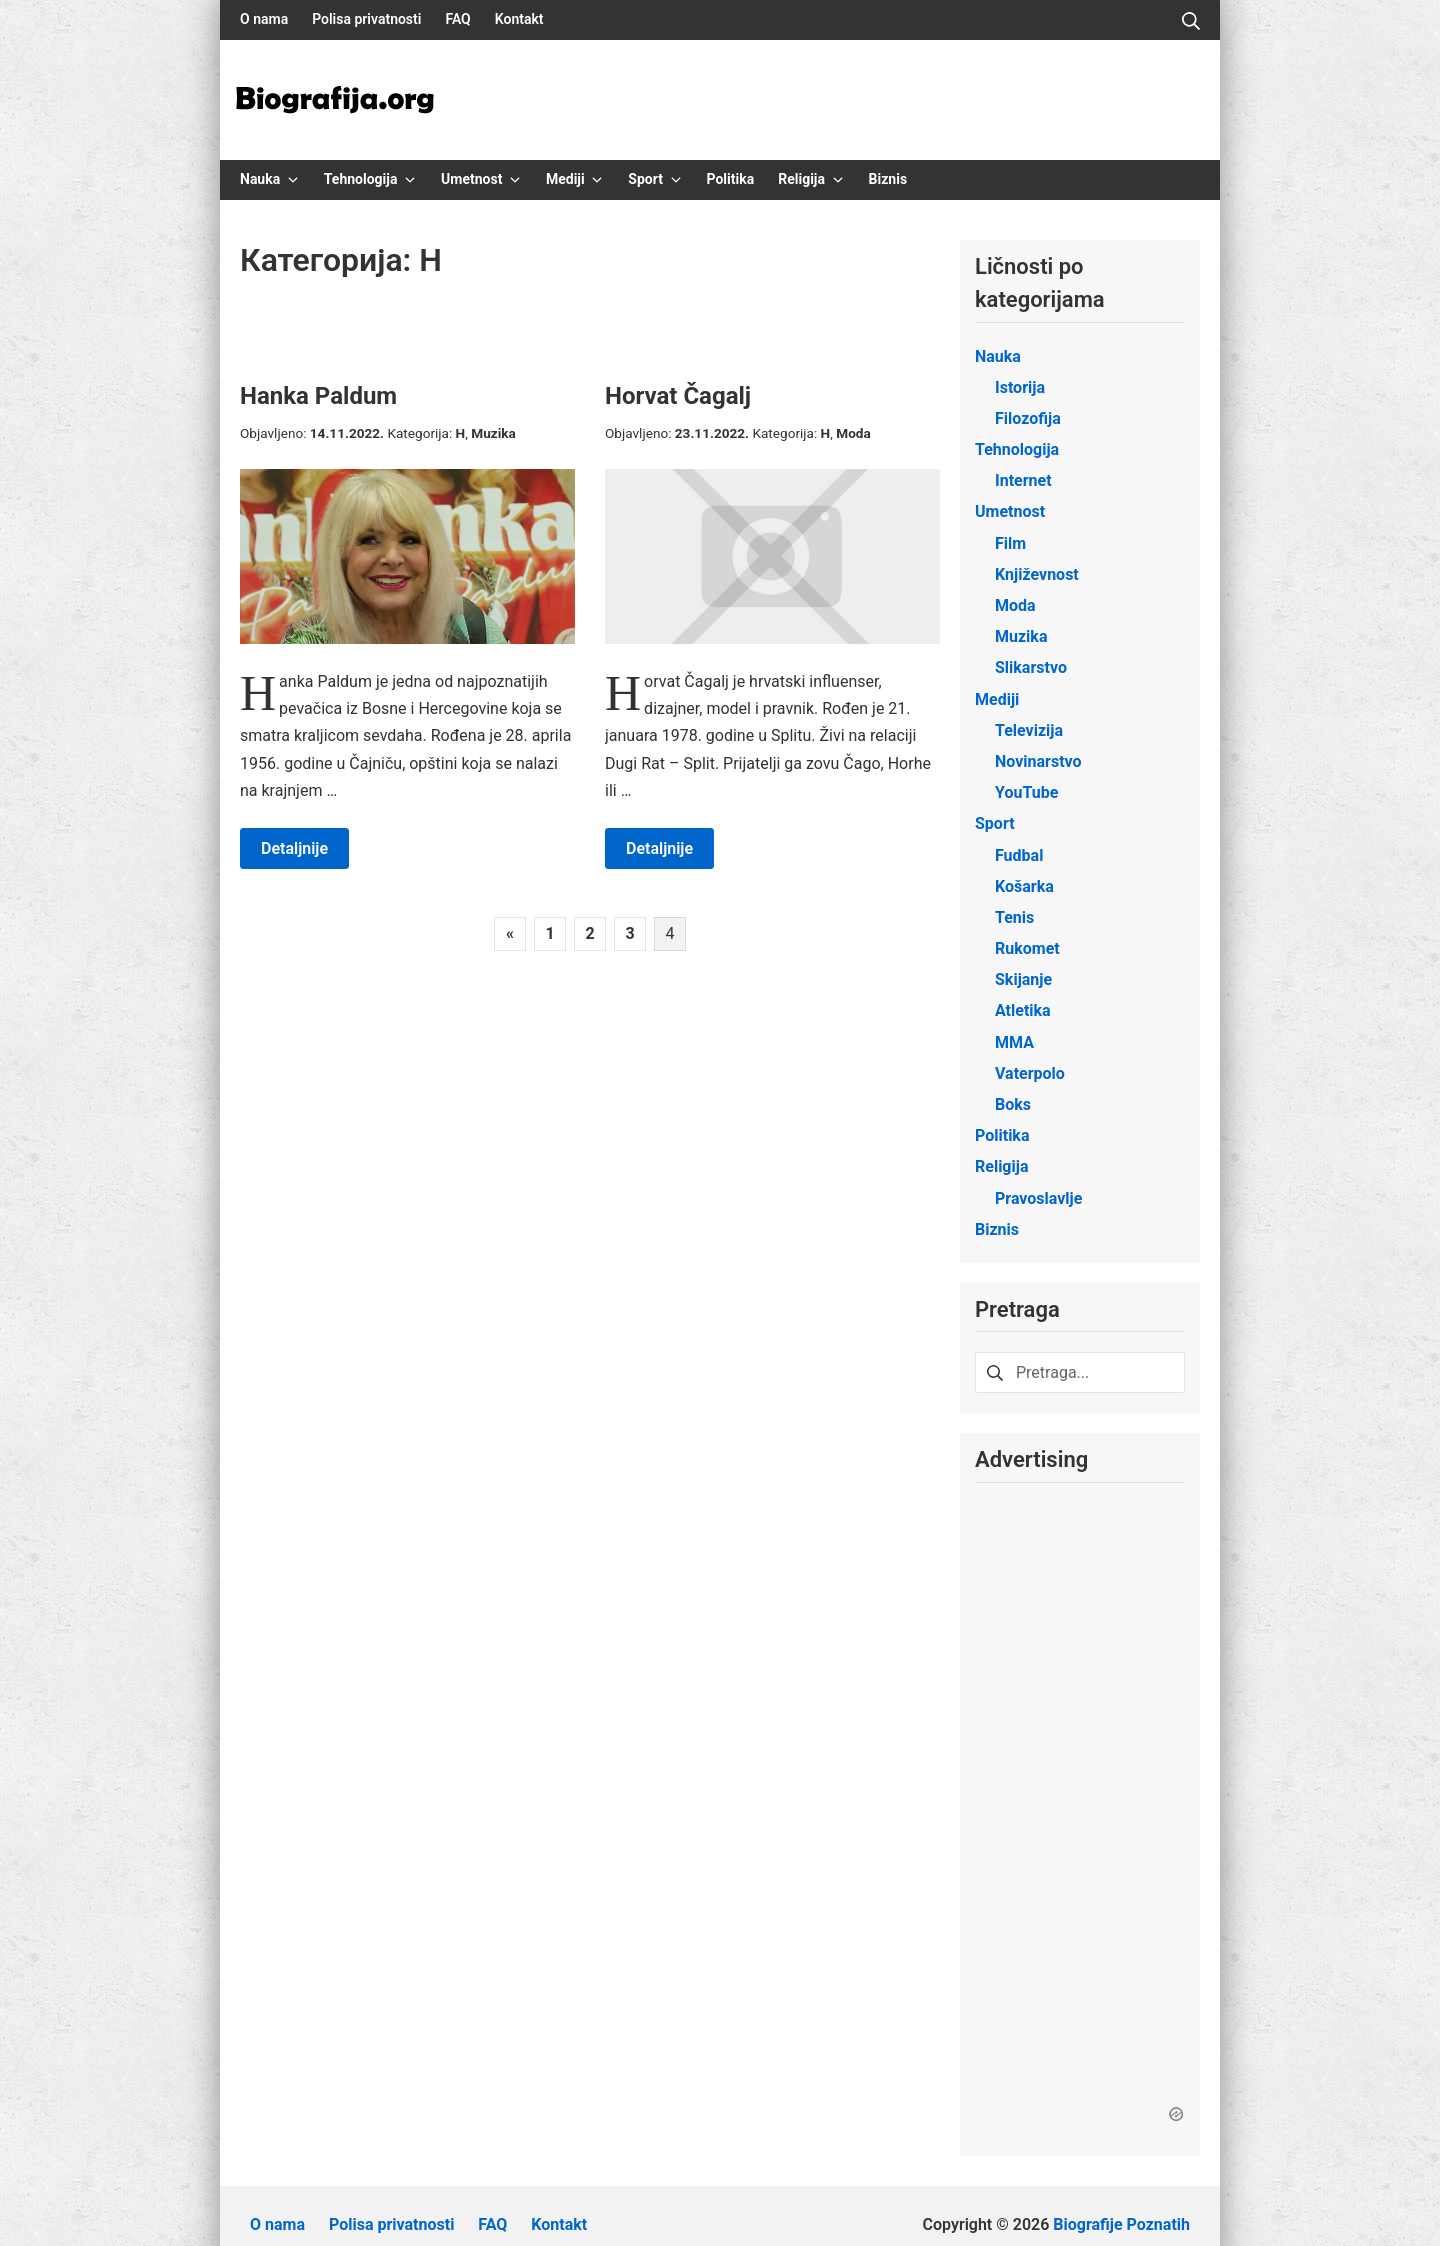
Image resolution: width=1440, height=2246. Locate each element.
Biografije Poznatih (1121, 2206)
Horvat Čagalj (678, 396)
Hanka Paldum (318, 396)
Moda (853, 433)
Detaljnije (294, 848)
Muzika (493, 433)
